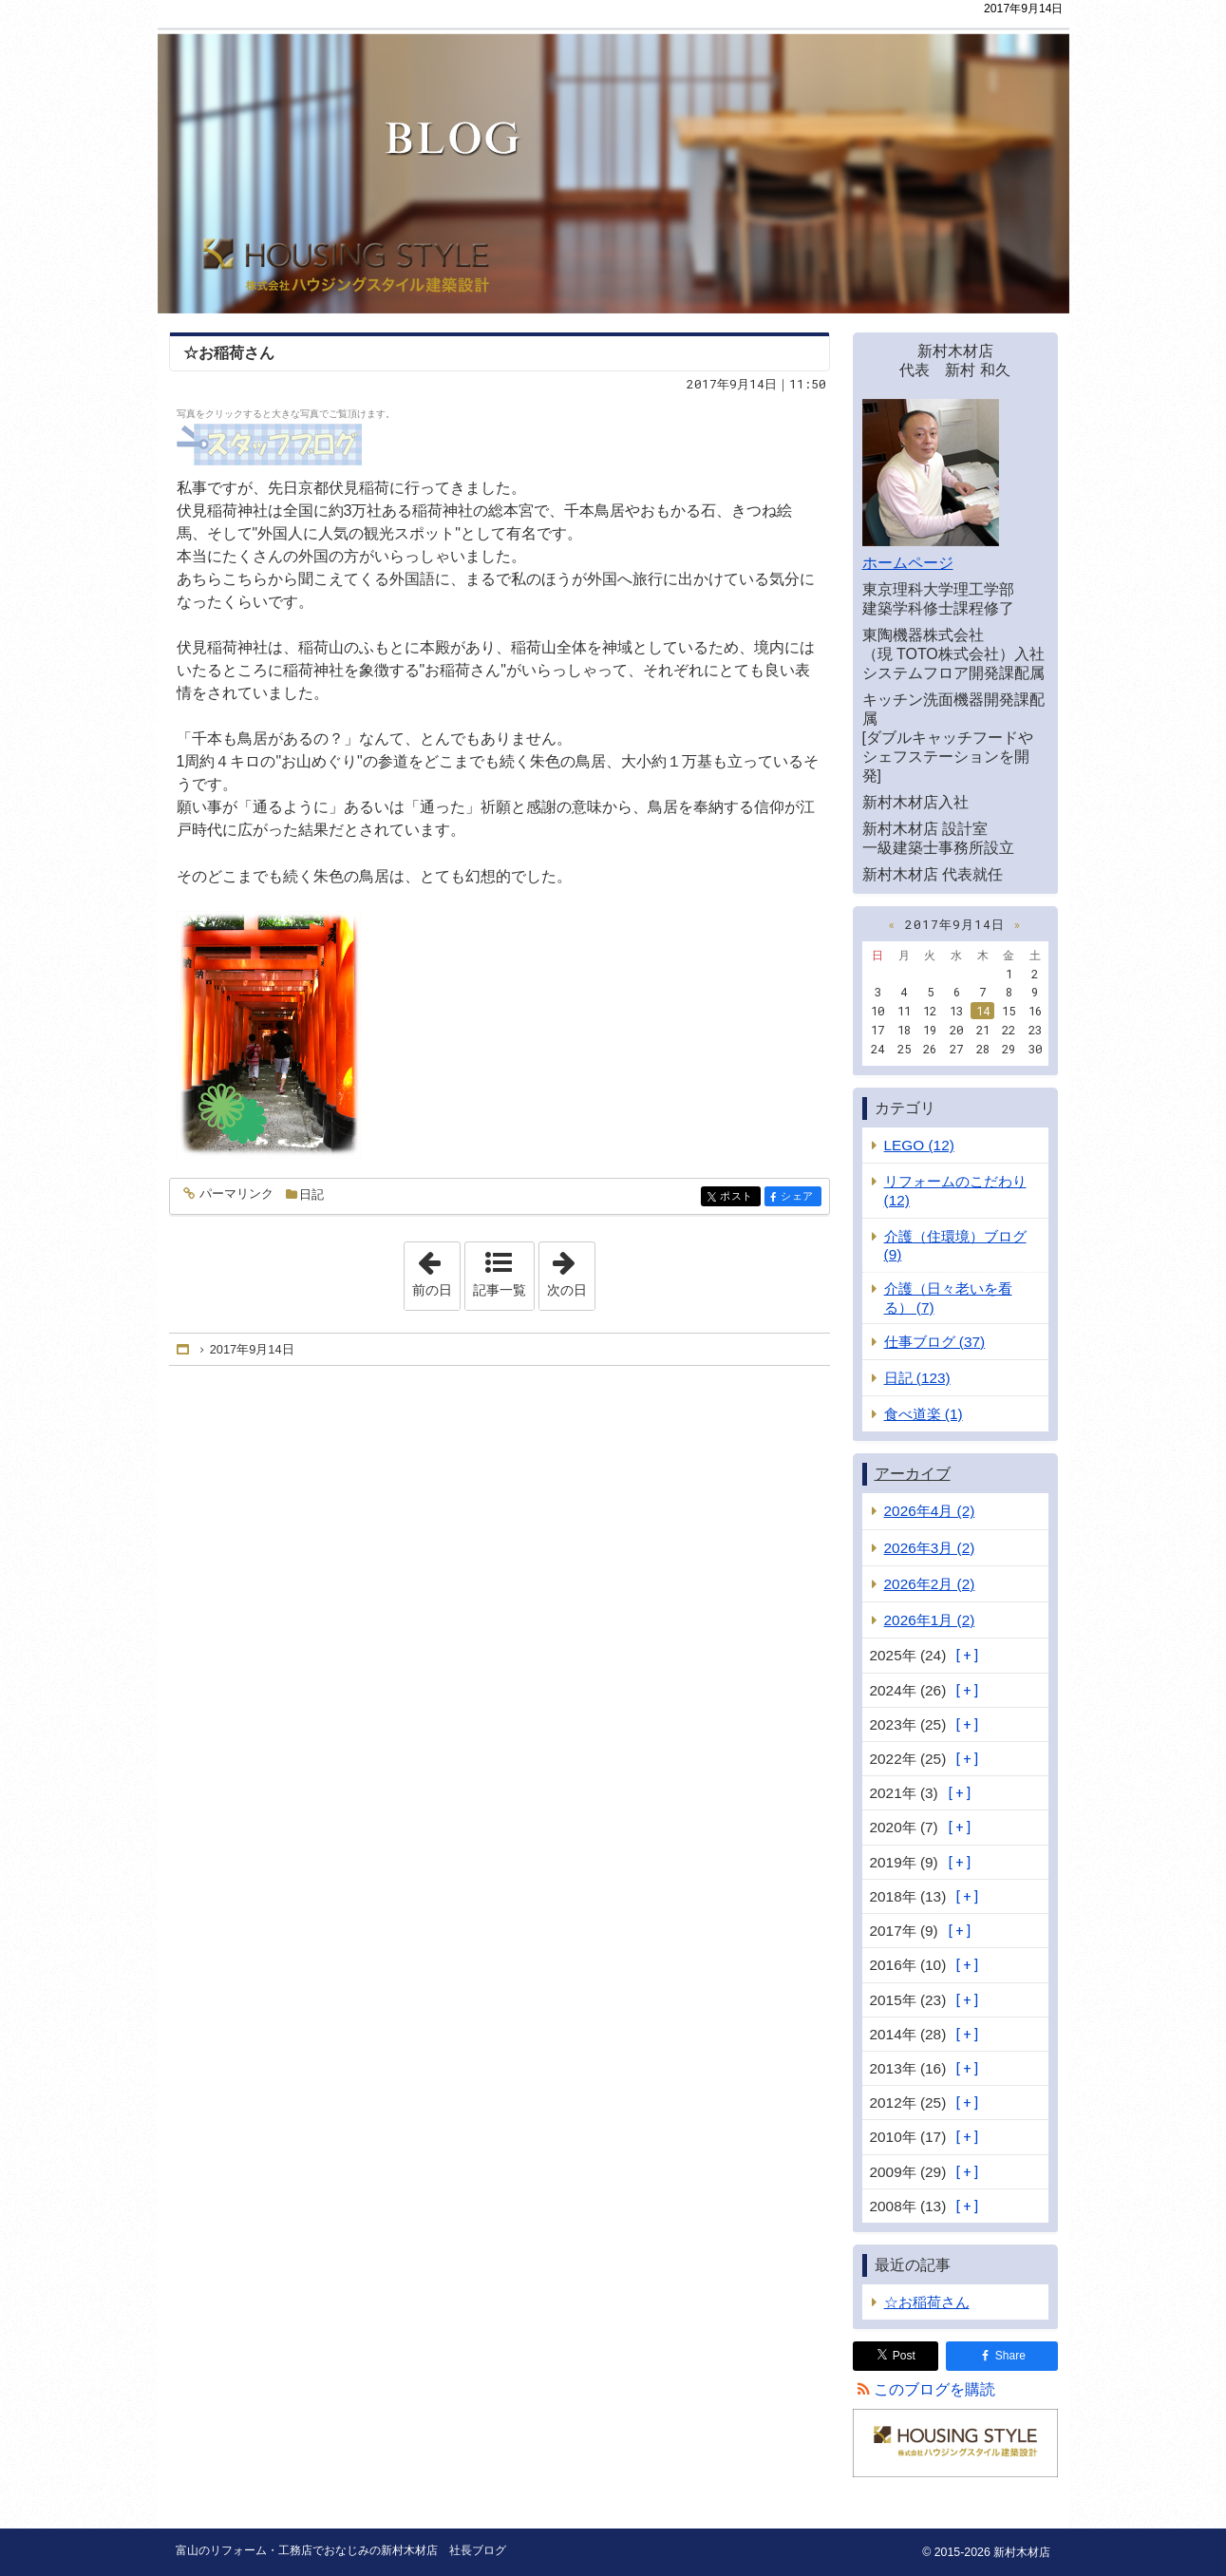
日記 (311, 1194)
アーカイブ (913, 1474)
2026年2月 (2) (929, 1584)
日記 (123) (917, 1378)
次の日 (570, 1269)
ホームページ (907, 563)
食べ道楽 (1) (923, 1414)
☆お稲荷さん (228, 353)
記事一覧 (499, 1289)
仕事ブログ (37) (935, 1342)
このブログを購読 (934, 2389)
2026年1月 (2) (929, 1620)
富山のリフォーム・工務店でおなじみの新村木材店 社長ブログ (613, 156)
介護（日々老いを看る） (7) (948, 1297)
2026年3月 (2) (929, 1548)
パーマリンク (235, 1194)
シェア (799, 1197)
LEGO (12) (919, 1145)
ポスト (738, 1197)
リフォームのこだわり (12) (955, 1190)
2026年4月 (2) (929, 1511)
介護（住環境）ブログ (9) (955, 1245)
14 (983, 1010)
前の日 (436, 1269)
